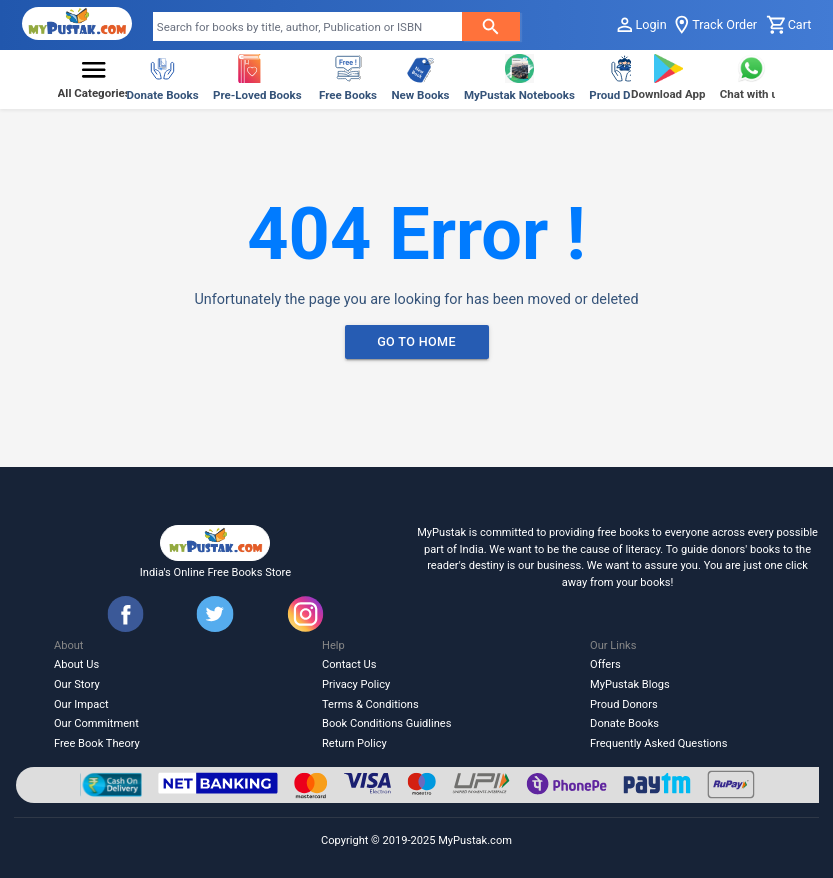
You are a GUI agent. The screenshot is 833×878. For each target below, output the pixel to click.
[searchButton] (491, 26)
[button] (94, 80)
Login (640, 25)
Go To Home (417, 342)
